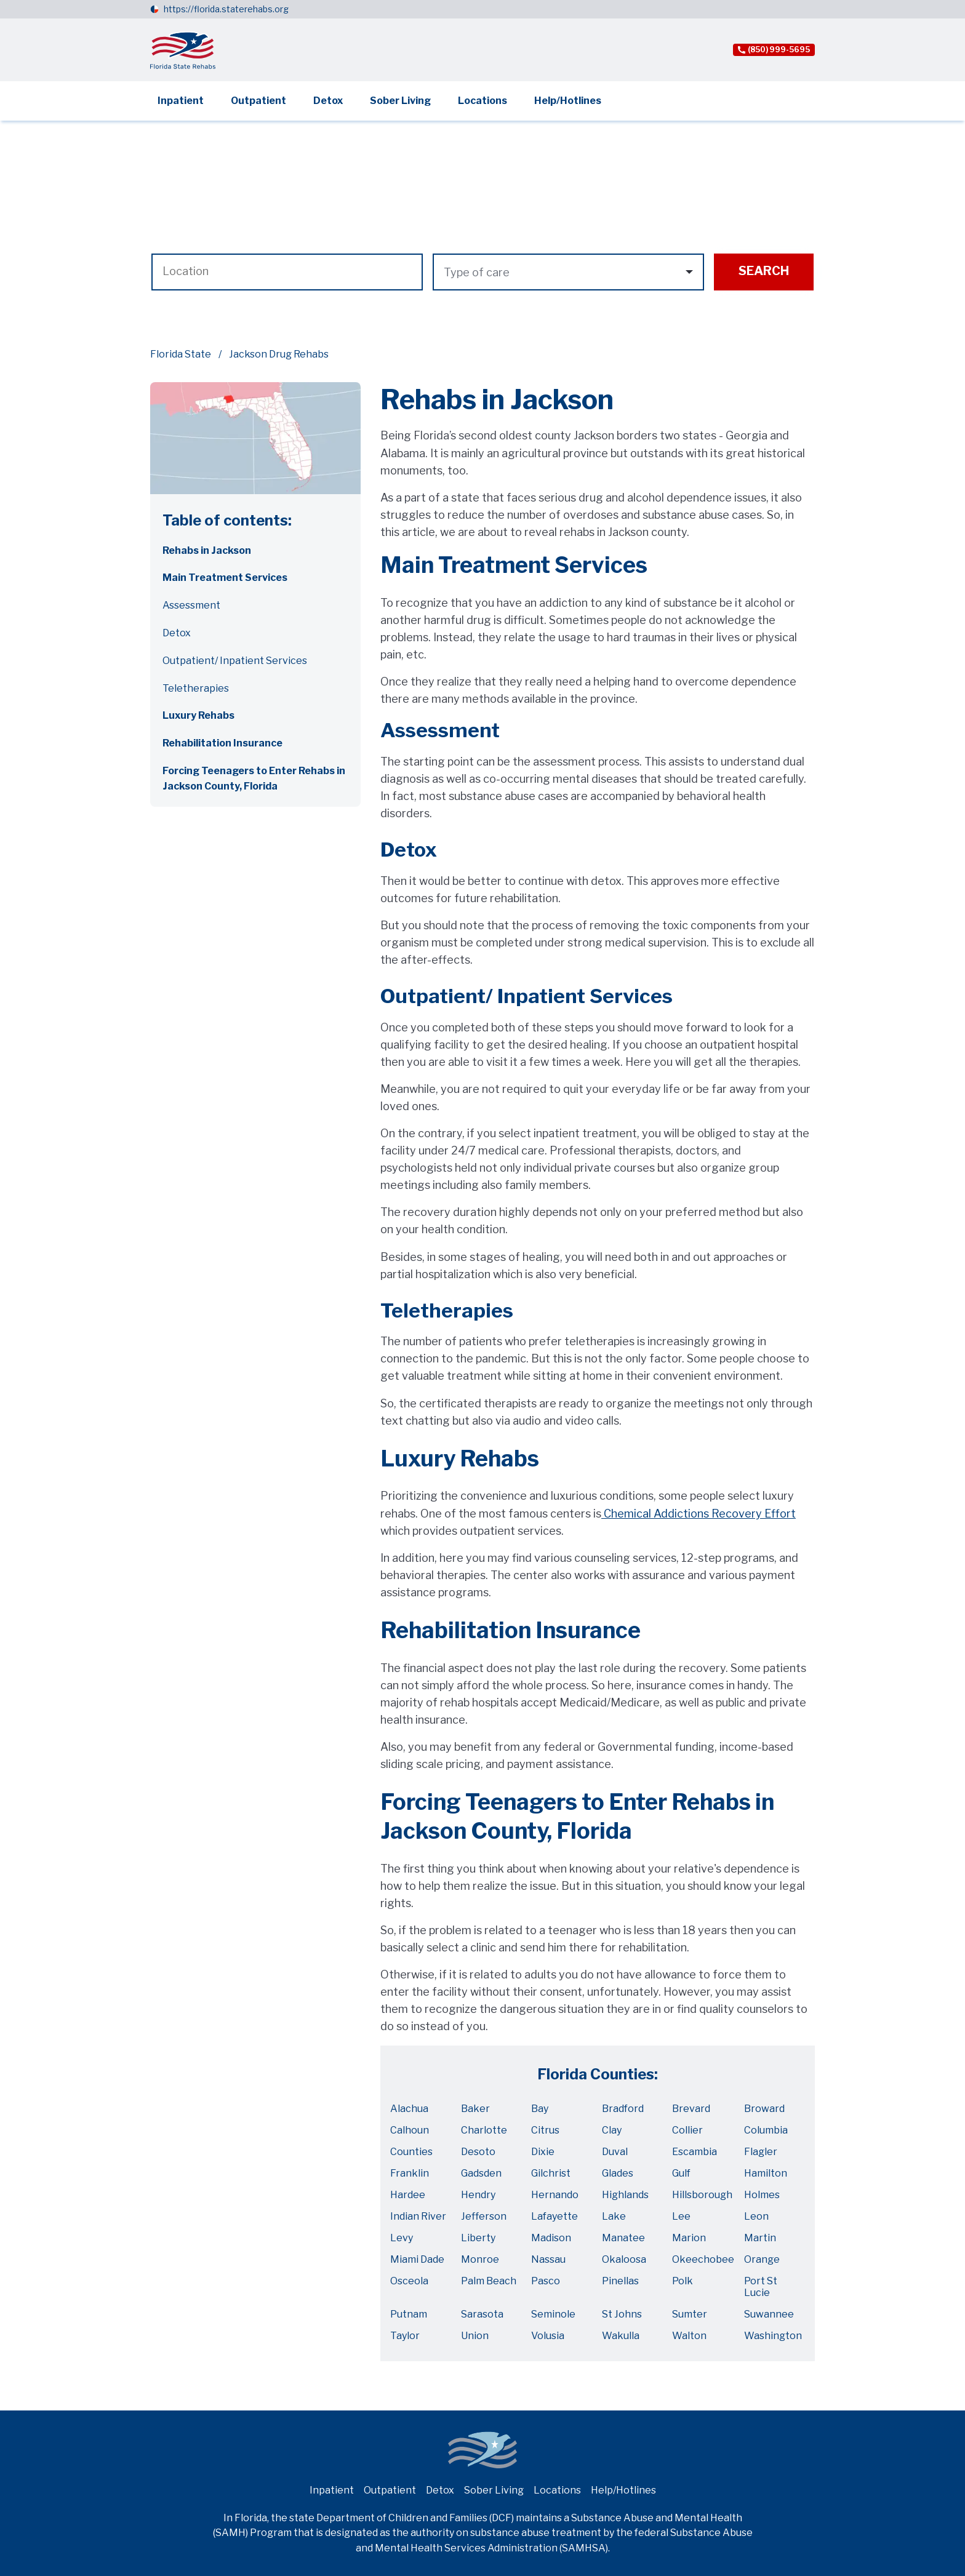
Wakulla (620, 2336)
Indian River (418, 2216)
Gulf (681, 2173)
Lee (681, 2216)
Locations (482, 100)
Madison (551, 2238)
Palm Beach (488, 2281)
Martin (760, 2238)
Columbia (766, 2130)
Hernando (555, 2195)
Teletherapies (195, 688)
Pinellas (620, 2281)
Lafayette (554, 2216)
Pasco (545, 2281)
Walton (689, 2336)
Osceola (409, 2281)
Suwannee (769, 2314)
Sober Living (400, 100)
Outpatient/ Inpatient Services (234, 660)
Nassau (548, 2259)
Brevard (691, 2108)
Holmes (762, 2195)
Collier (687, 2130)
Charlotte (484, 2130)
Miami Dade (417, 2259)
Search (764, 270)
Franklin (409, 2173)
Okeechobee (703, 2259)
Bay (539, 2108)
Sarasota (482, 2314)
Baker (475, 2108)
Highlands (625, 2195)
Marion (689, 2238)
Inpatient (181, 100)
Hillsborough (702, 2195)
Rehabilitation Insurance (222, 743)
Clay (612, 2130)
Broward (764, 2108)
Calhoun (409, 2130)
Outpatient (258, 100)
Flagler (760, 2152)
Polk (682, 2281)
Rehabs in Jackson (206, 550)
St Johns (622, 2314)
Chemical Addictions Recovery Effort (698, 1513)
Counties (411, 2152)
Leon (756, 2216)
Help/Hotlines (567, 100)
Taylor (405, 2336)
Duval (615, 2152)
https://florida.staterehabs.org (226, 9)
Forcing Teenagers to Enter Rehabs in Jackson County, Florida (253, 778)
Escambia (694, 2152)
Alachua (409, 2108)
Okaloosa (624, 2259)
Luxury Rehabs (198, 715)
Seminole (553, 2314)
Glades (617, 2173)
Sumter (689, 2314)
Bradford (623, 2108)
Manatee (623, 2238)
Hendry (478, 2195)
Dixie (543, 2152)
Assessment (191, 605)
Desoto (478, 2152)
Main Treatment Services (224, 577)
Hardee (407, 2195)
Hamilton (765, 2173)
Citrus (545, 2130)
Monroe (480, 2259)
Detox (328, 100)
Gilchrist (551, 2173)
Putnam (408, 2314)
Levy (401, 2238)
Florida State (180, 354)
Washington (773, 2336)
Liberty (478, 2238)
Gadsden (481, 2173)
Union (475, 2336)
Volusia (547, 2336)
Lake (614, 2216)
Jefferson (484, 2216)
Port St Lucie (760, 2286)
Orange (762, 2259)
